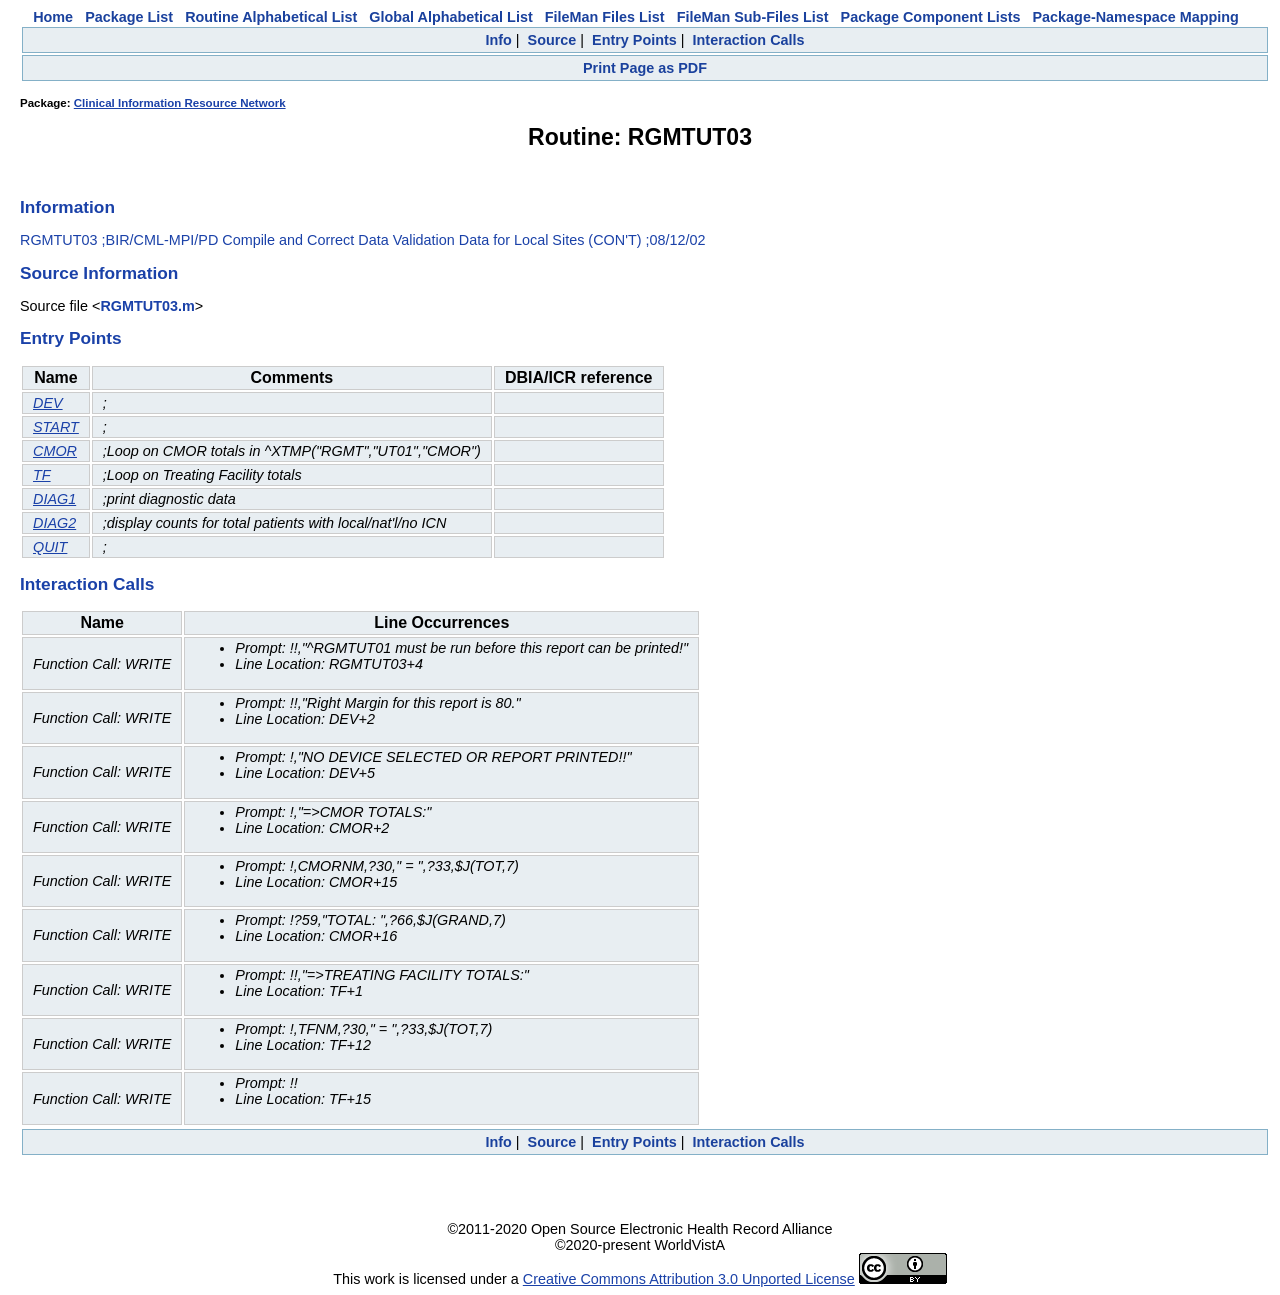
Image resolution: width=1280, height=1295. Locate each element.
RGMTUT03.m (147, 306)
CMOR (55, 451)
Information (67, 207)
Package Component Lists (931, 17)
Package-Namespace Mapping (1136, 17)
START (56, 427)
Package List (129, 17)
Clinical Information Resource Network (180, 103)
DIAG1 (54, 499)
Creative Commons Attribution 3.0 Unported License (689, 1279)
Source (552, 40)
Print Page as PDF (645, 68)
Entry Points (634, 40)
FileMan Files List (605, 17)
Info (498, 40)
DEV (48, 403)
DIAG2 (54, 523)
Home (53, 17)
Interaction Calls (749, 40)
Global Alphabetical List (450, 17)
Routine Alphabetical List (271, 17)
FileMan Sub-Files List (753, 17)
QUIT (50, 547)
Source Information (99, 273)
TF (42, 475)
